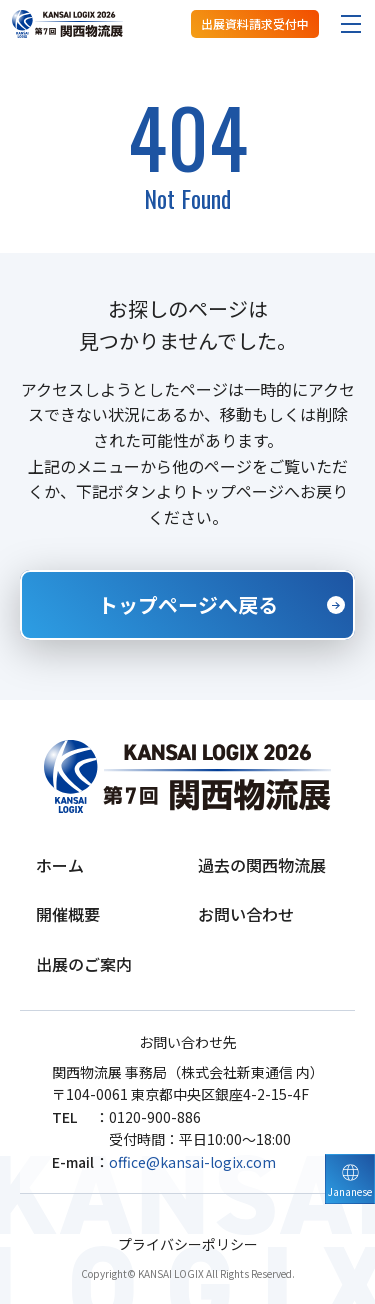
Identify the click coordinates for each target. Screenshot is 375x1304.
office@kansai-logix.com (192, 1162)
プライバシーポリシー (188, 1244)
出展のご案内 (84, 964)
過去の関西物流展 (262, 865)
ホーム (60, 865)
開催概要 (68, 914)
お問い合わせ (246, 914)
